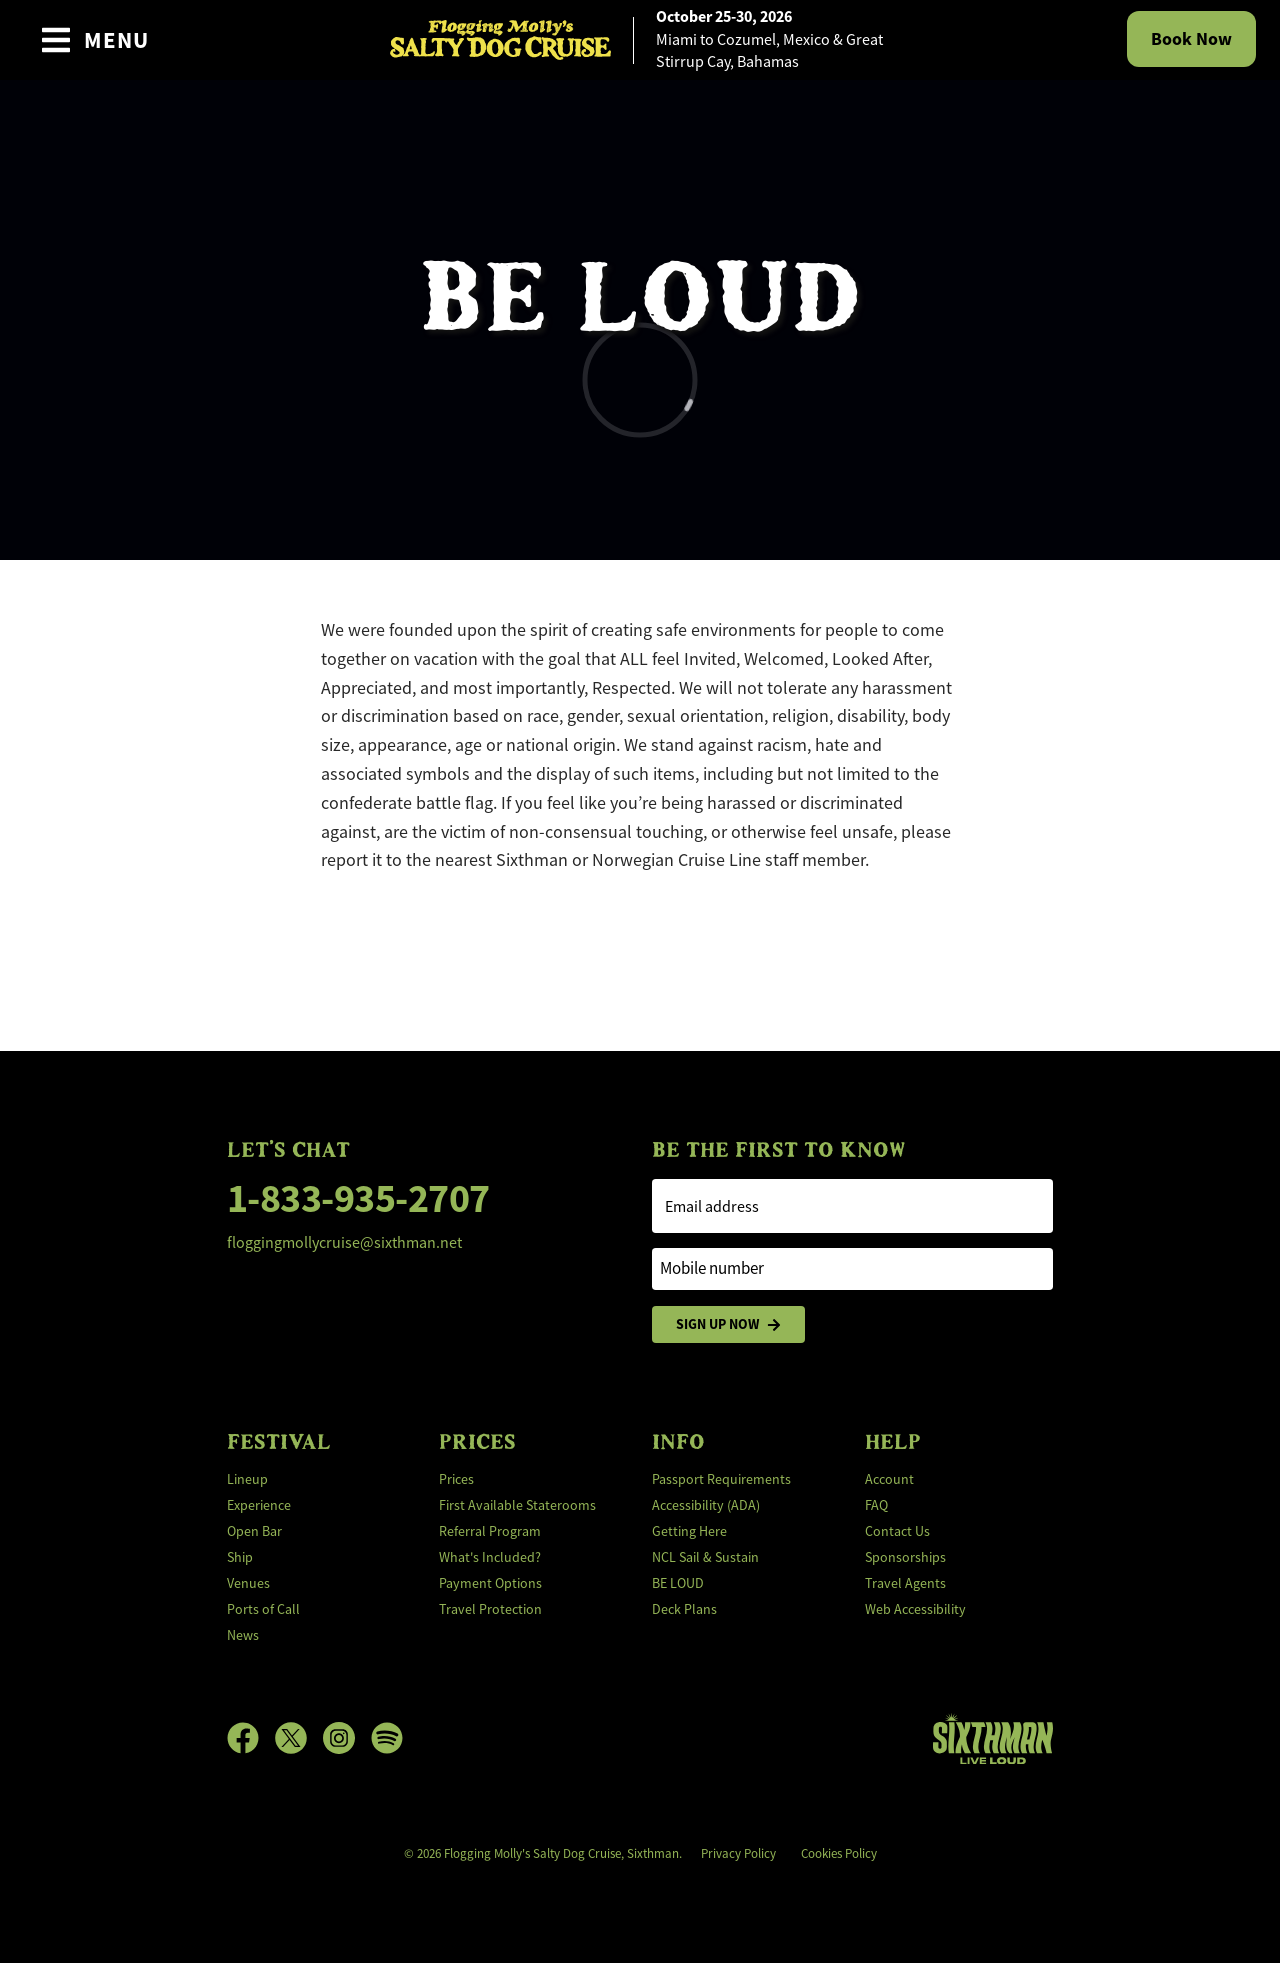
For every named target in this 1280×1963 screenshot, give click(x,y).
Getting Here (689, 1531)
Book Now (1191, 39)
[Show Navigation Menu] (94, 40)
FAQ (876, 1505)
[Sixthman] (993, 1738)
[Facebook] (251, 1738)
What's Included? (490, 1557)
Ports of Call (263, 1609)
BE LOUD (678, 1583)
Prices (456, 1479)
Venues (248, 1583)
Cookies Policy (839, 1853)
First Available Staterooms (517, 1505)
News (243, 1635)
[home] (640, 39)
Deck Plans (684, 1609)
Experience (259, 1505)
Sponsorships (905, 1557)
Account (889, 1479)
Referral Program (490, 1531)
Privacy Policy (738, 1853)
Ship (240, 1557)
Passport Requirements (721, 1479)
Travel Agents (905, 1583)
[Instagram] (347, 1738)
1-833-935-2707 (358, 1198)
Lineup (247, 1479)
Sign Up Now (728, 1324)
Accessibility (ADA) (706, 1505)
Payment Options (490, 1583)
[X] (299, 1738)
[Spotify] (387, 1738)
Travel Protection (490, 1609)
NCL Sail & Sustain (705, 1557)
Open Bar (254, 1531)
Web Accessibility (915, 1609)
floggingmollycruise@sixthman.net (344, 1243)
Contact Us (897, 1531)
